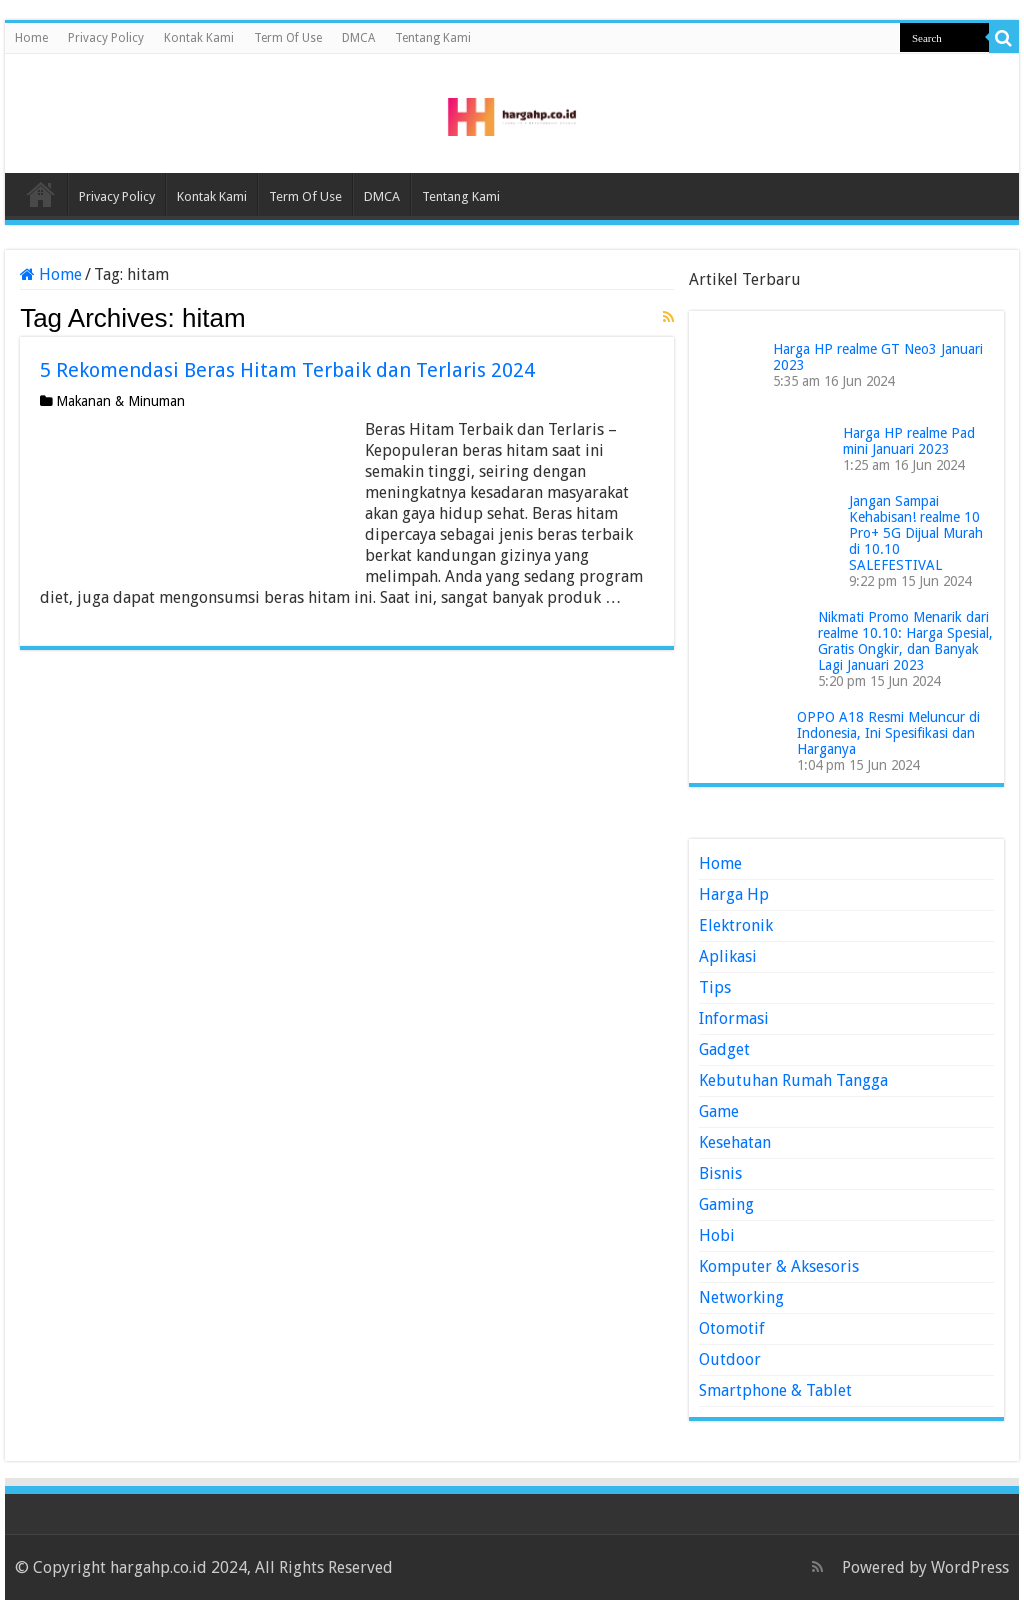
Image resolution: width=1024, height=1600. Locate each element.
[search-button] (1004, 38)
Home (31, 38)
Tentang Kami (433, 38)
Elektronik (736, 925)
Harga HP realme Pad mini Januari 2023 (909, 441)
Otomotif (732, 1328)
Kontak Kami (199, 38)
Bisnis (720, 1173)
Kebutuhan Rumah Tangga (793, 1080)
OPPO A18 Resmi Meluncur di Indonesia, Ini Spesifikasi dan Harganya (888, 733)
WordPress (970, 1567)
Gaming (726, 1204)
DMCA (358, 38)
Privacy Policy (106, 38)
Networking (741, 1297)
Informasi (734, 1018)
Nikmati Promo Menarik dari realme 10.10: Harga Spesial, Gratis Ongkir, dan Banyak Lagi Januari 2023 (905, 641)
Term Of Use (288, 38)
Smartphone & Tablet (775, 1390)
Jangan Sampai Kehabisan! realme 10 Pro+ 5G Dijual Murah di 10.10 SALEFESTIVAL (916, 533)
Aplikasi (728, 956)
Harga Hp (734, 894)
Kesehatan (735, 1142)
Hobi (717, 1235)
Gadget (724, 1049)
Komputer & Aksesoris (779, 1266)
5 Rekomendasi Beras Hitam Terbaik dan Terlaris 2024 (287, 370)
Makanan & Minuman (120, 401)
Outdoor (730, 1359)
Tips (715, 987)
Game (719, 1111)
